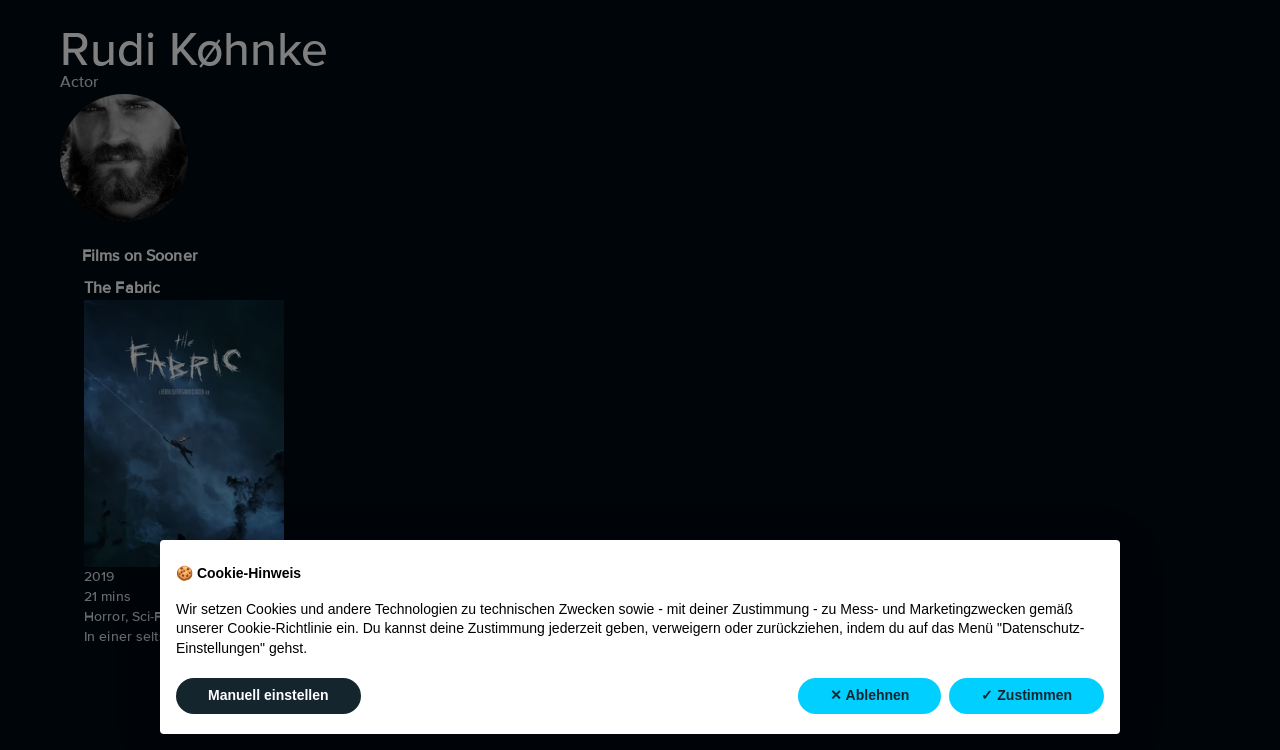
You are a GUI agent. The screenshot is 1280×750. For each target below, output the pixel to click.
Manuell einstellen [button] (268, 696)
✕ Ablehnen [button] (869, 696)
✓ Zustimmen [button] (1026, 696)
